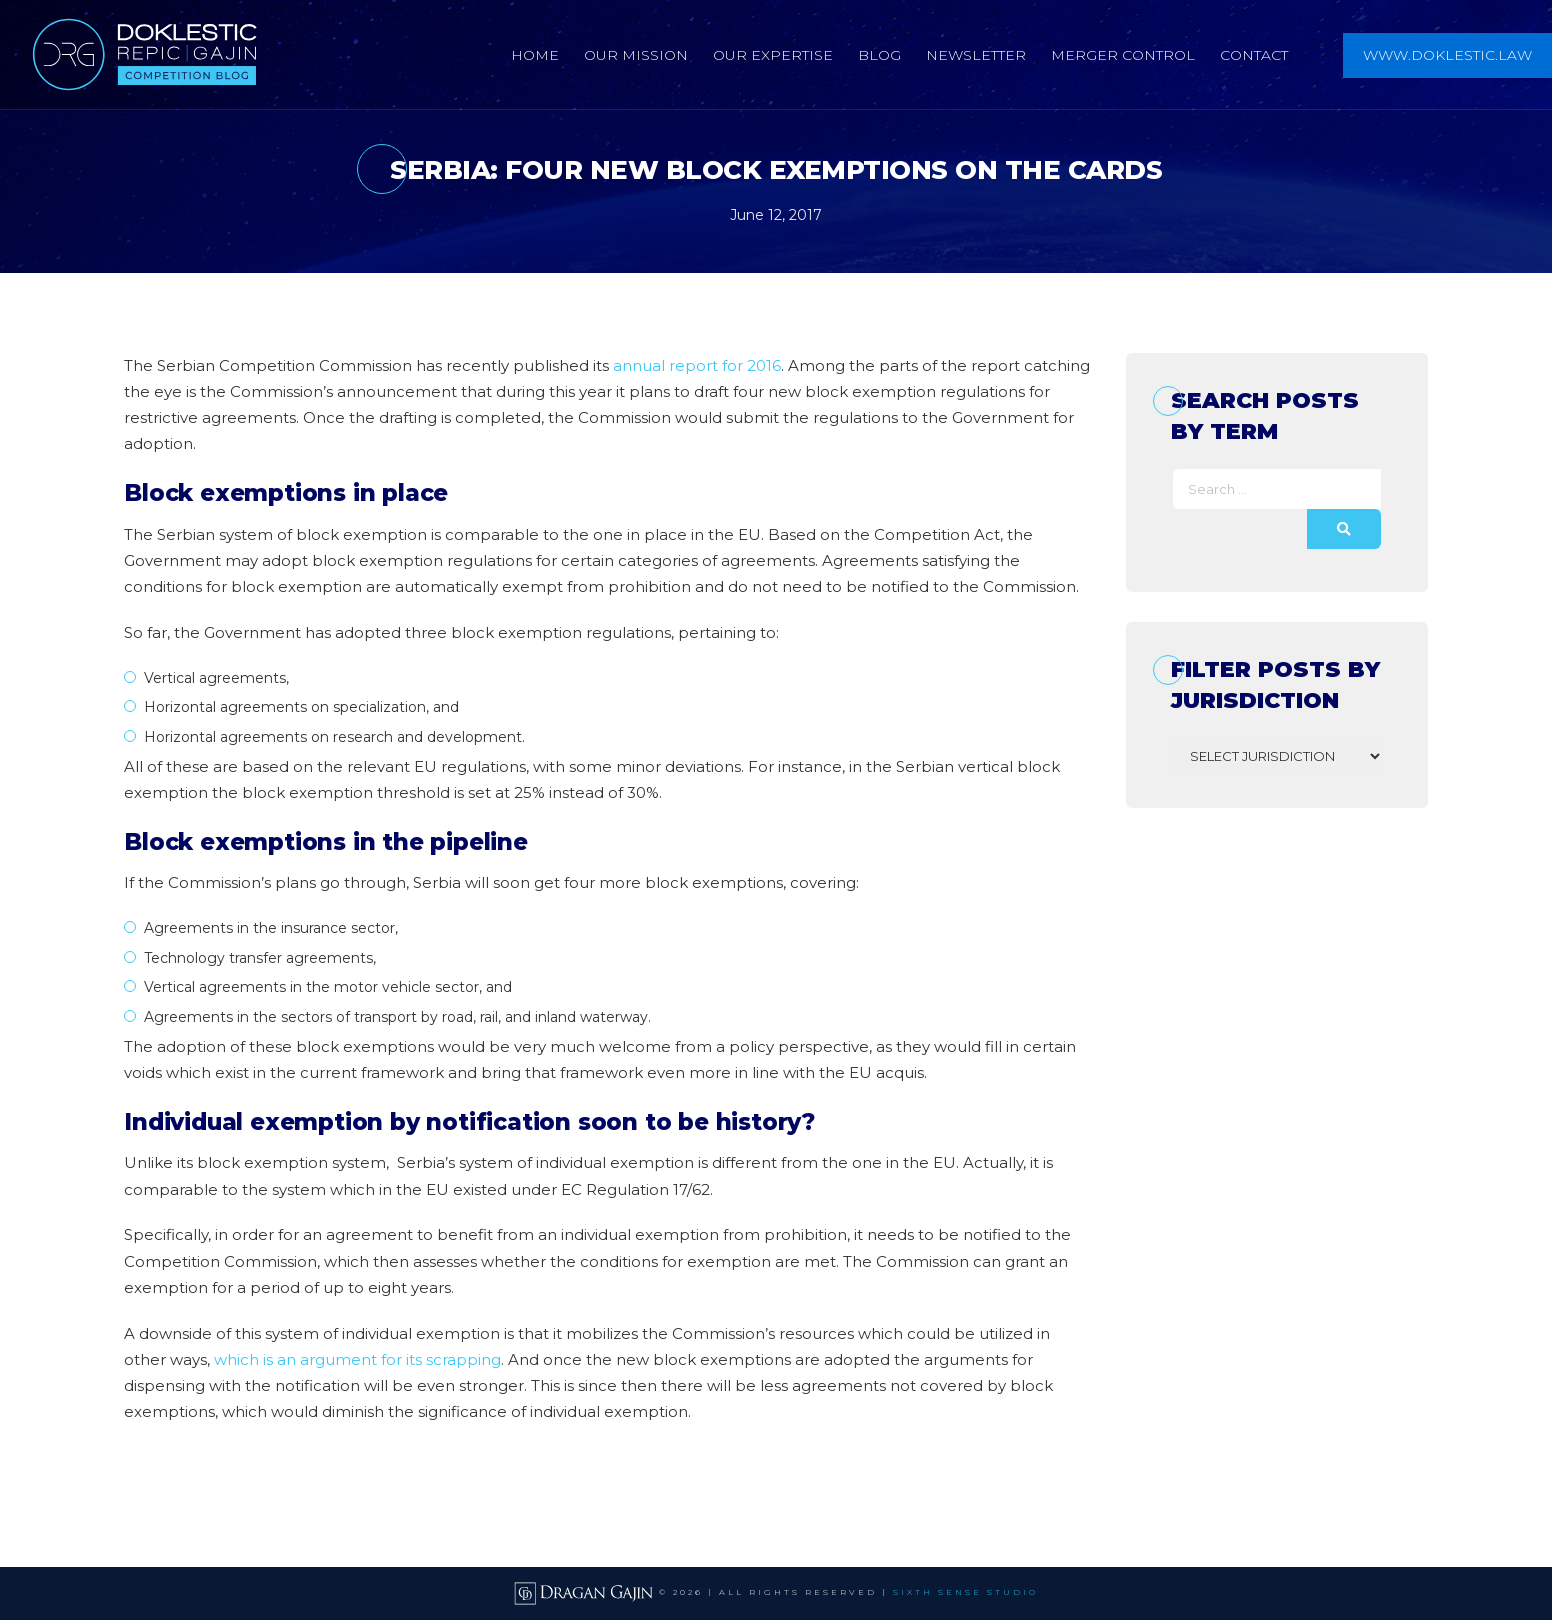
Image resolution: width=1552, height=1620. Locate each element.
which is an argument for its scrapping (357, 1359)
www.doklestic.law (1447, 55)
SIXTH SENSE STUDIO (965, 1593)
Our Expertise (773, 55)
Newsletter (976, 55)
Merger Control (1123, 55)
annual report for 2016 (697, 365)
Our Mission (636, 55)
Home (535, 55)
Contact (1254, 55)
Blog (879, 55)
